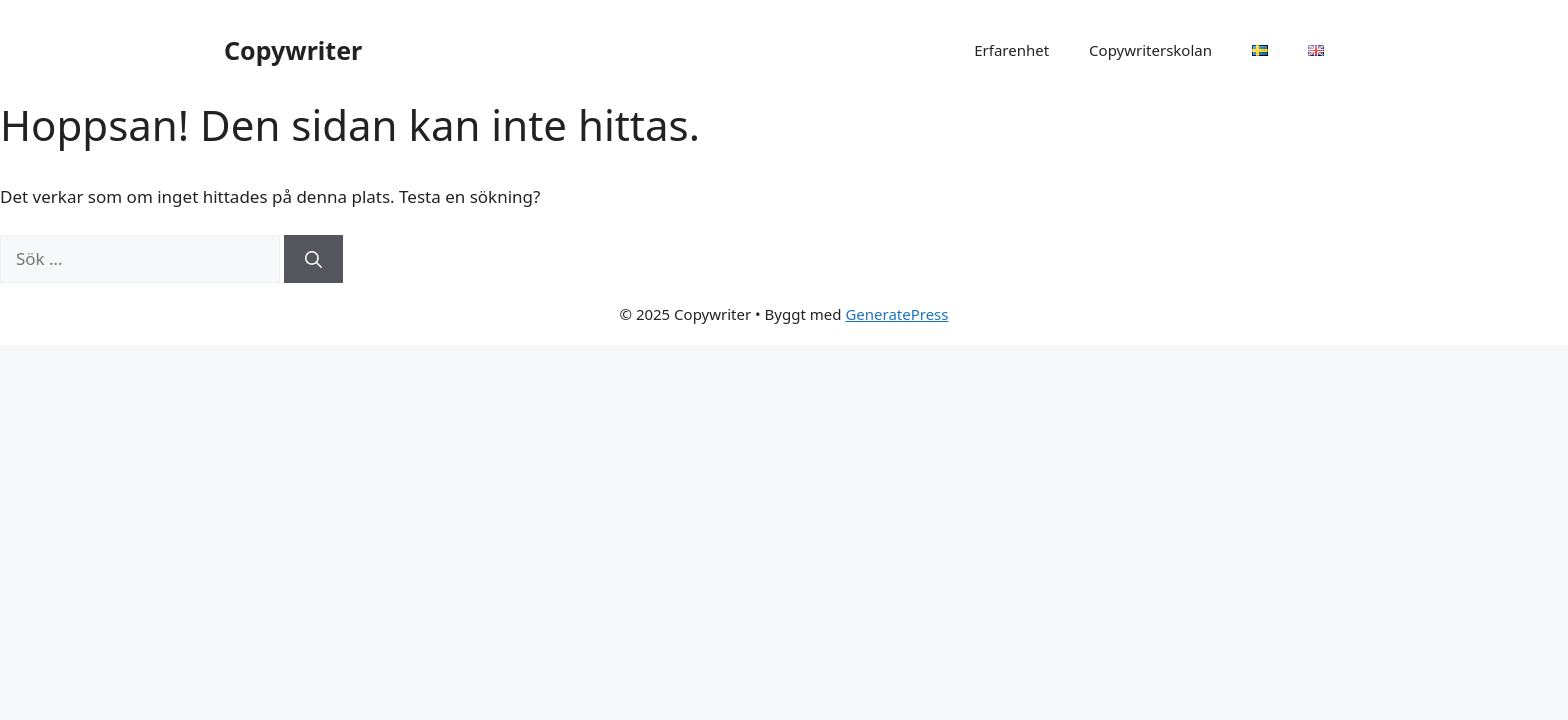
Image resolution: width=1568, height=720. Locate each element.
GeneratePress (896, 314)
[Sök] (313, 259)
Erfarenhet (1011, 50)
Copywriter (293, 50)
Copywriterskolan (1150, 50)
